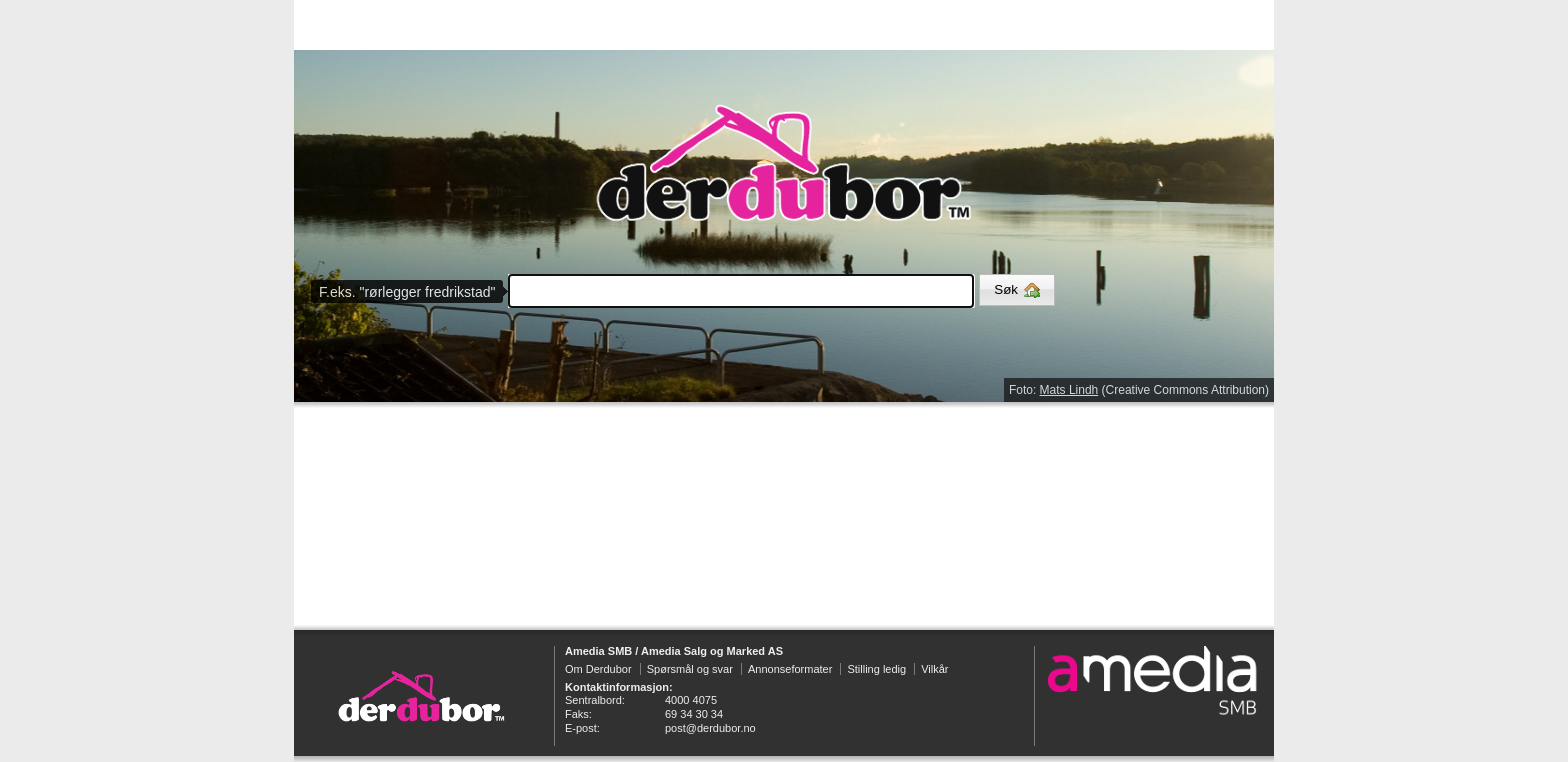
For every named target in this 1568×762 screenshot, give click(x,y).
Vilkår (934, 669)
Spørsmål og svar (690, 669)
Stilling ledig (876, 669)
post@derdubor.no (710, 728)
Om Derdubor (598, 669)
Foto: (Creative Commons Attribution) (1139, 390)
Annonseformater (790, 669)
